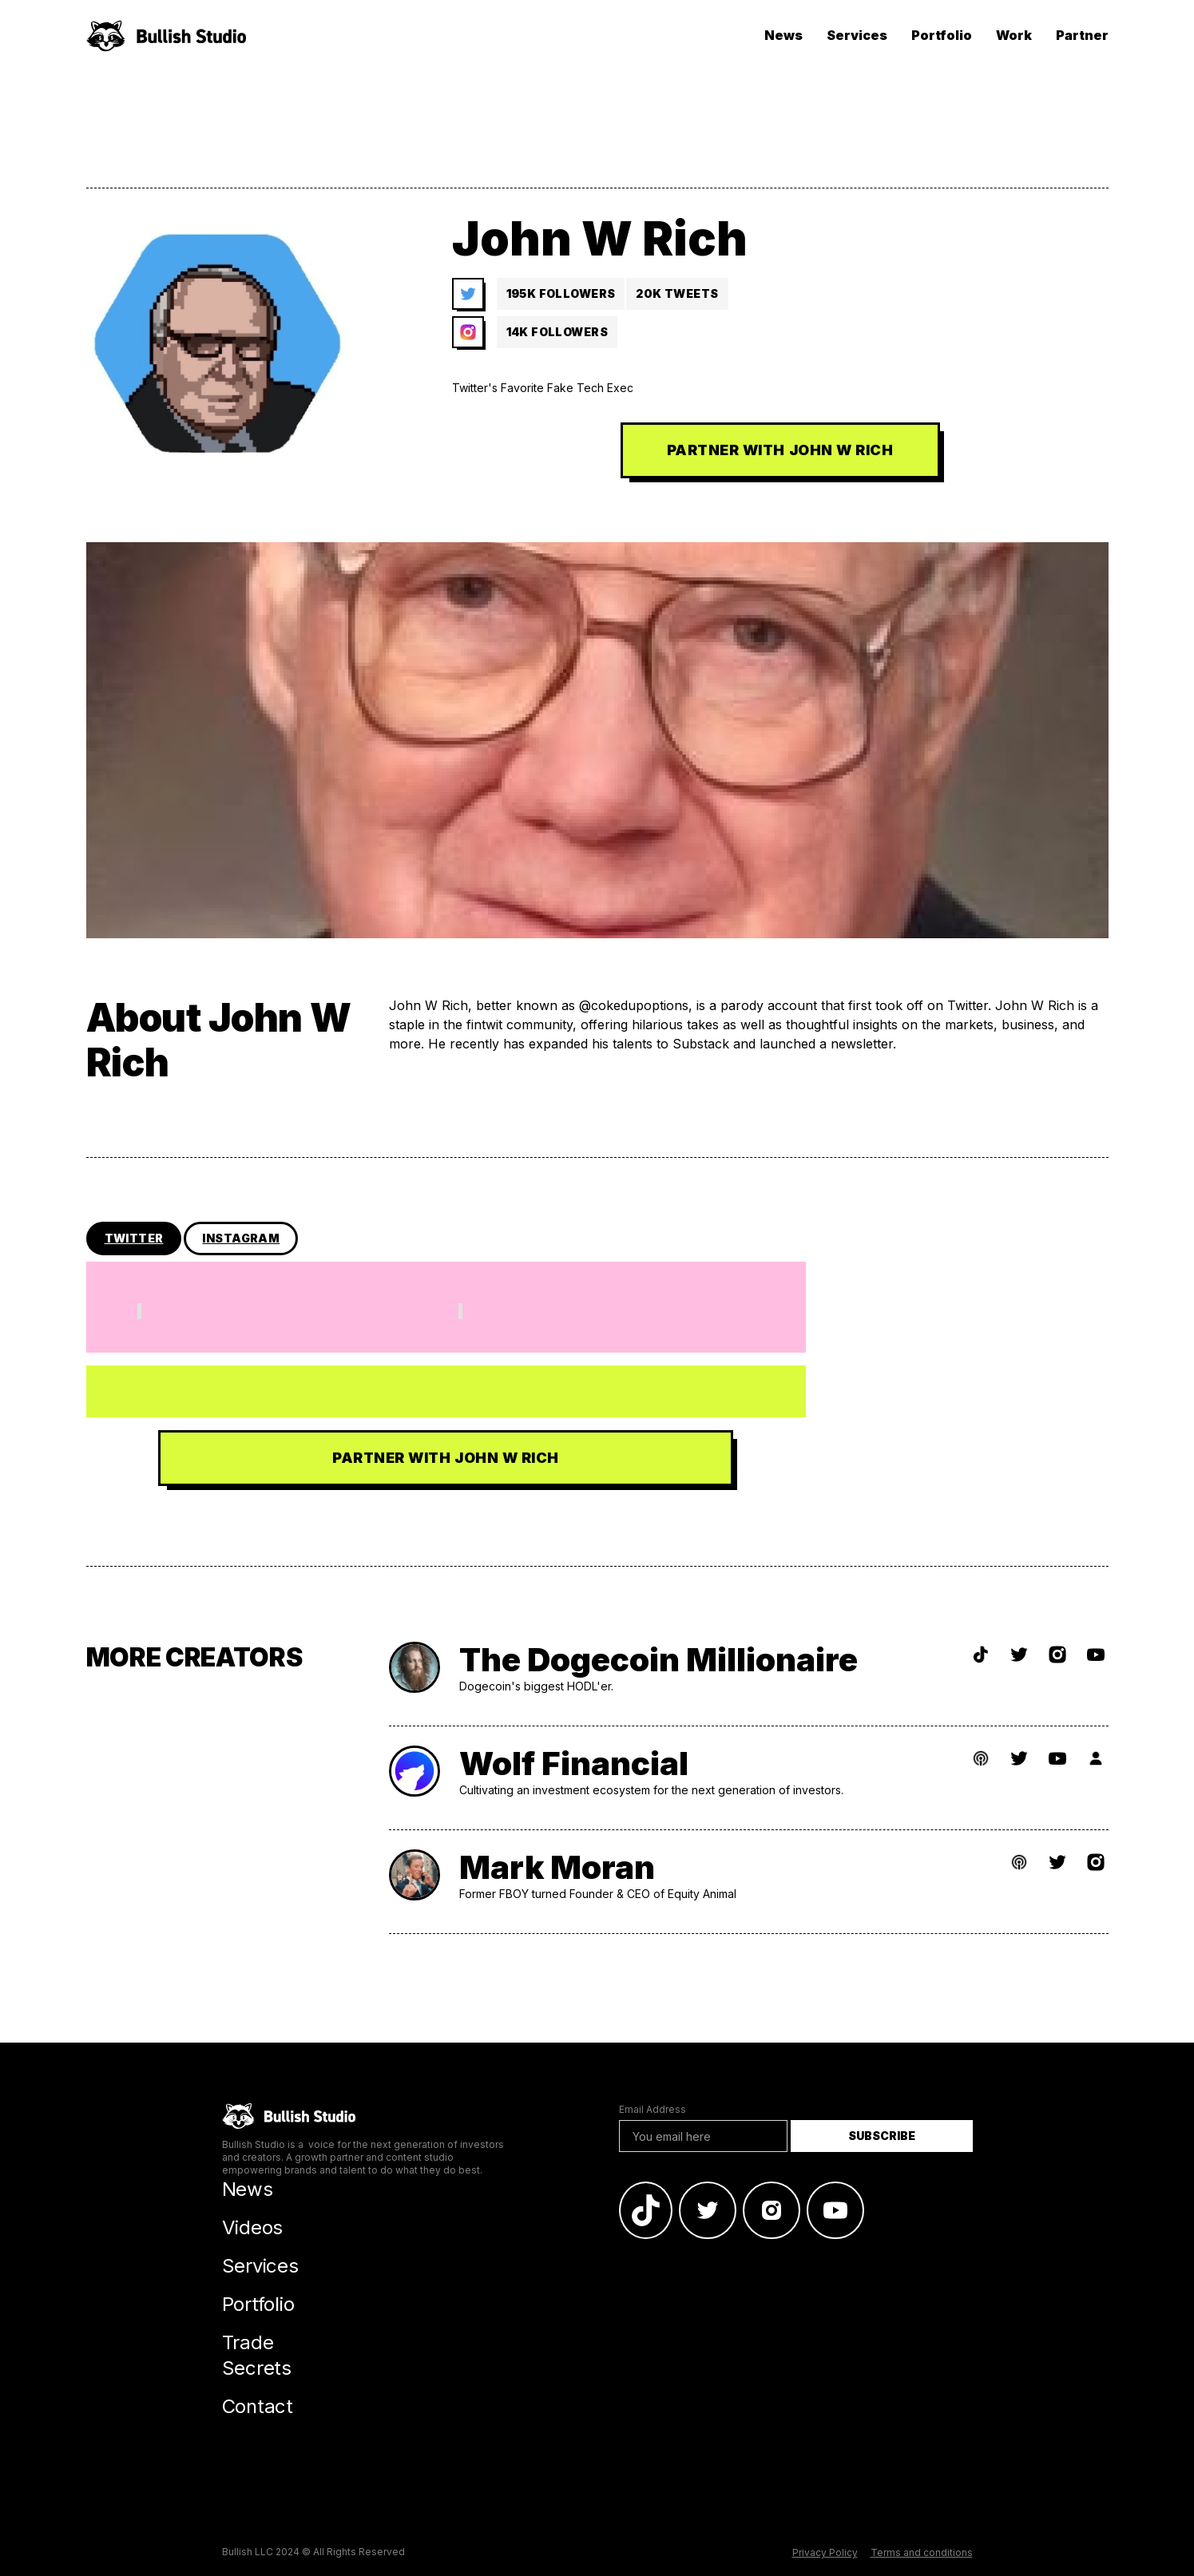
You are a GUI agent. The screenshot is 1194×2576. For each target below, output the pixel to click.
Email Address (652, 2109)
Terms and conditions (922, 2552)
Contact (257, 2406)
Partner (1082, 35)
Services (857, 35)
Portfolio (941, 35)
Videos (253, 2227)
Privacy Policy (825, 2552)
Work (1014, 35)
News (783, 35)
